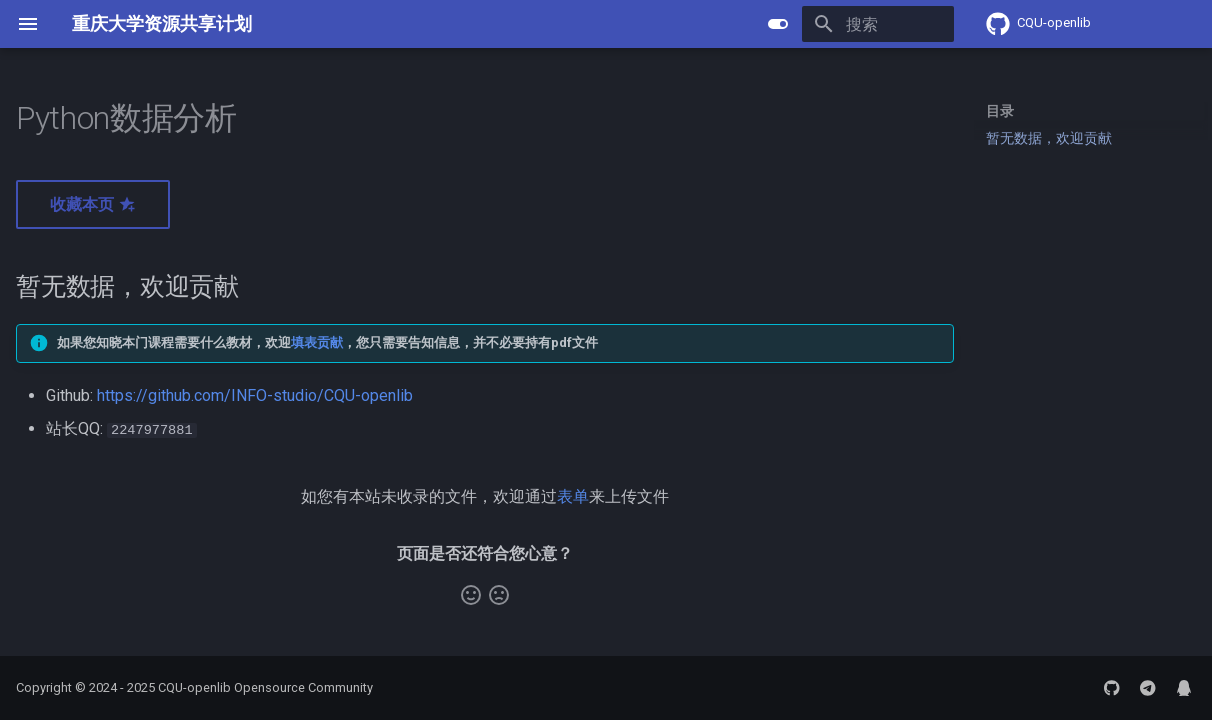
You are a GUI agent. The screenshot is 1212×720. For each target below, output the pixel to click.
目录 (1000, 111)
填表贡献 (317, 342)
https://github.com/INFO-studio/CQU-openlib (255, 395)
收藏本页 (93, 204)
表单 (573, 495)
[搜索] (837, 24)
